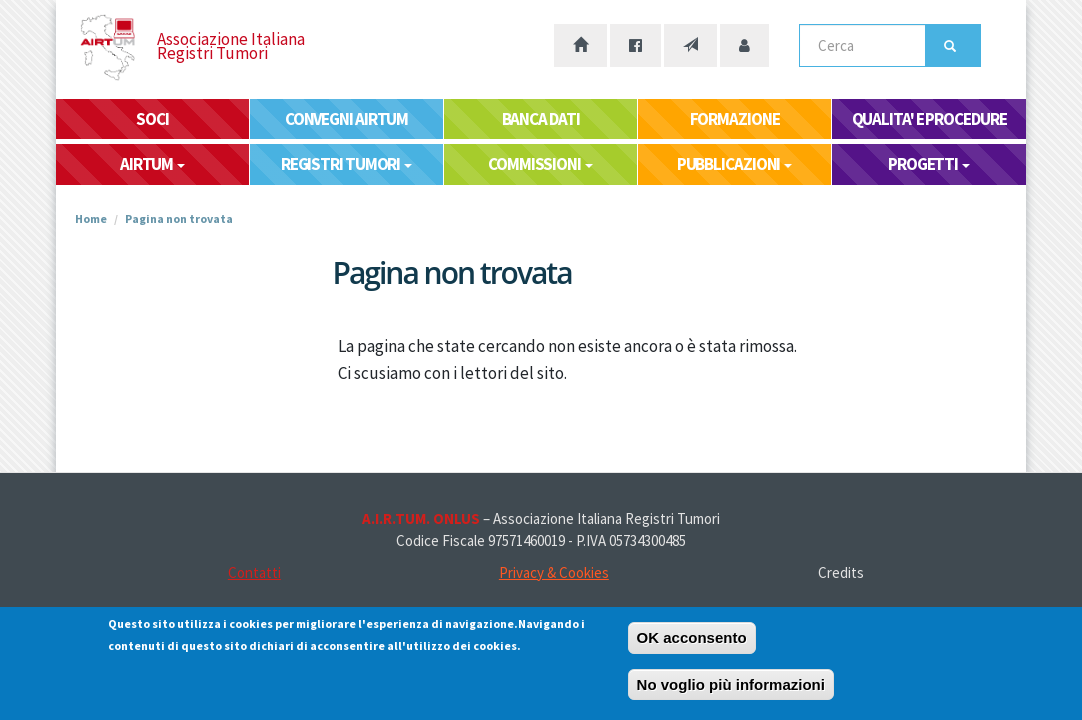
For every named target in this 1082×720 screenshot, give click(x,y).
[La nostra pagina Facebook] (635, 45)
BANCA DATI (541, 119)
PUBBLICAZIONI (735, 164)
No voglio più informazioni (731, 687)
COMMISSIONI (540, 164)
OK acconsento (692, 640)
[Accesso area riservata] (744, 45)
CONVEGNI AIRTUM (347, 119)
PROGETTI (929, 164)
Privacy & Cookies (554, 572)
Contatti (254, 572)
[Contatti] (690, 45)
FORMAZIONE (735, 119)
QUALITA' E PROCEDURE (929, 119)
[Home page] (580, 45)
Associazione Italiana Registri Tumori (231, 46)
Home (91, 218)
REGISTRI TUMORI (346, 164)
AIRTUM (152, 164)
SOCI (152, 119)
